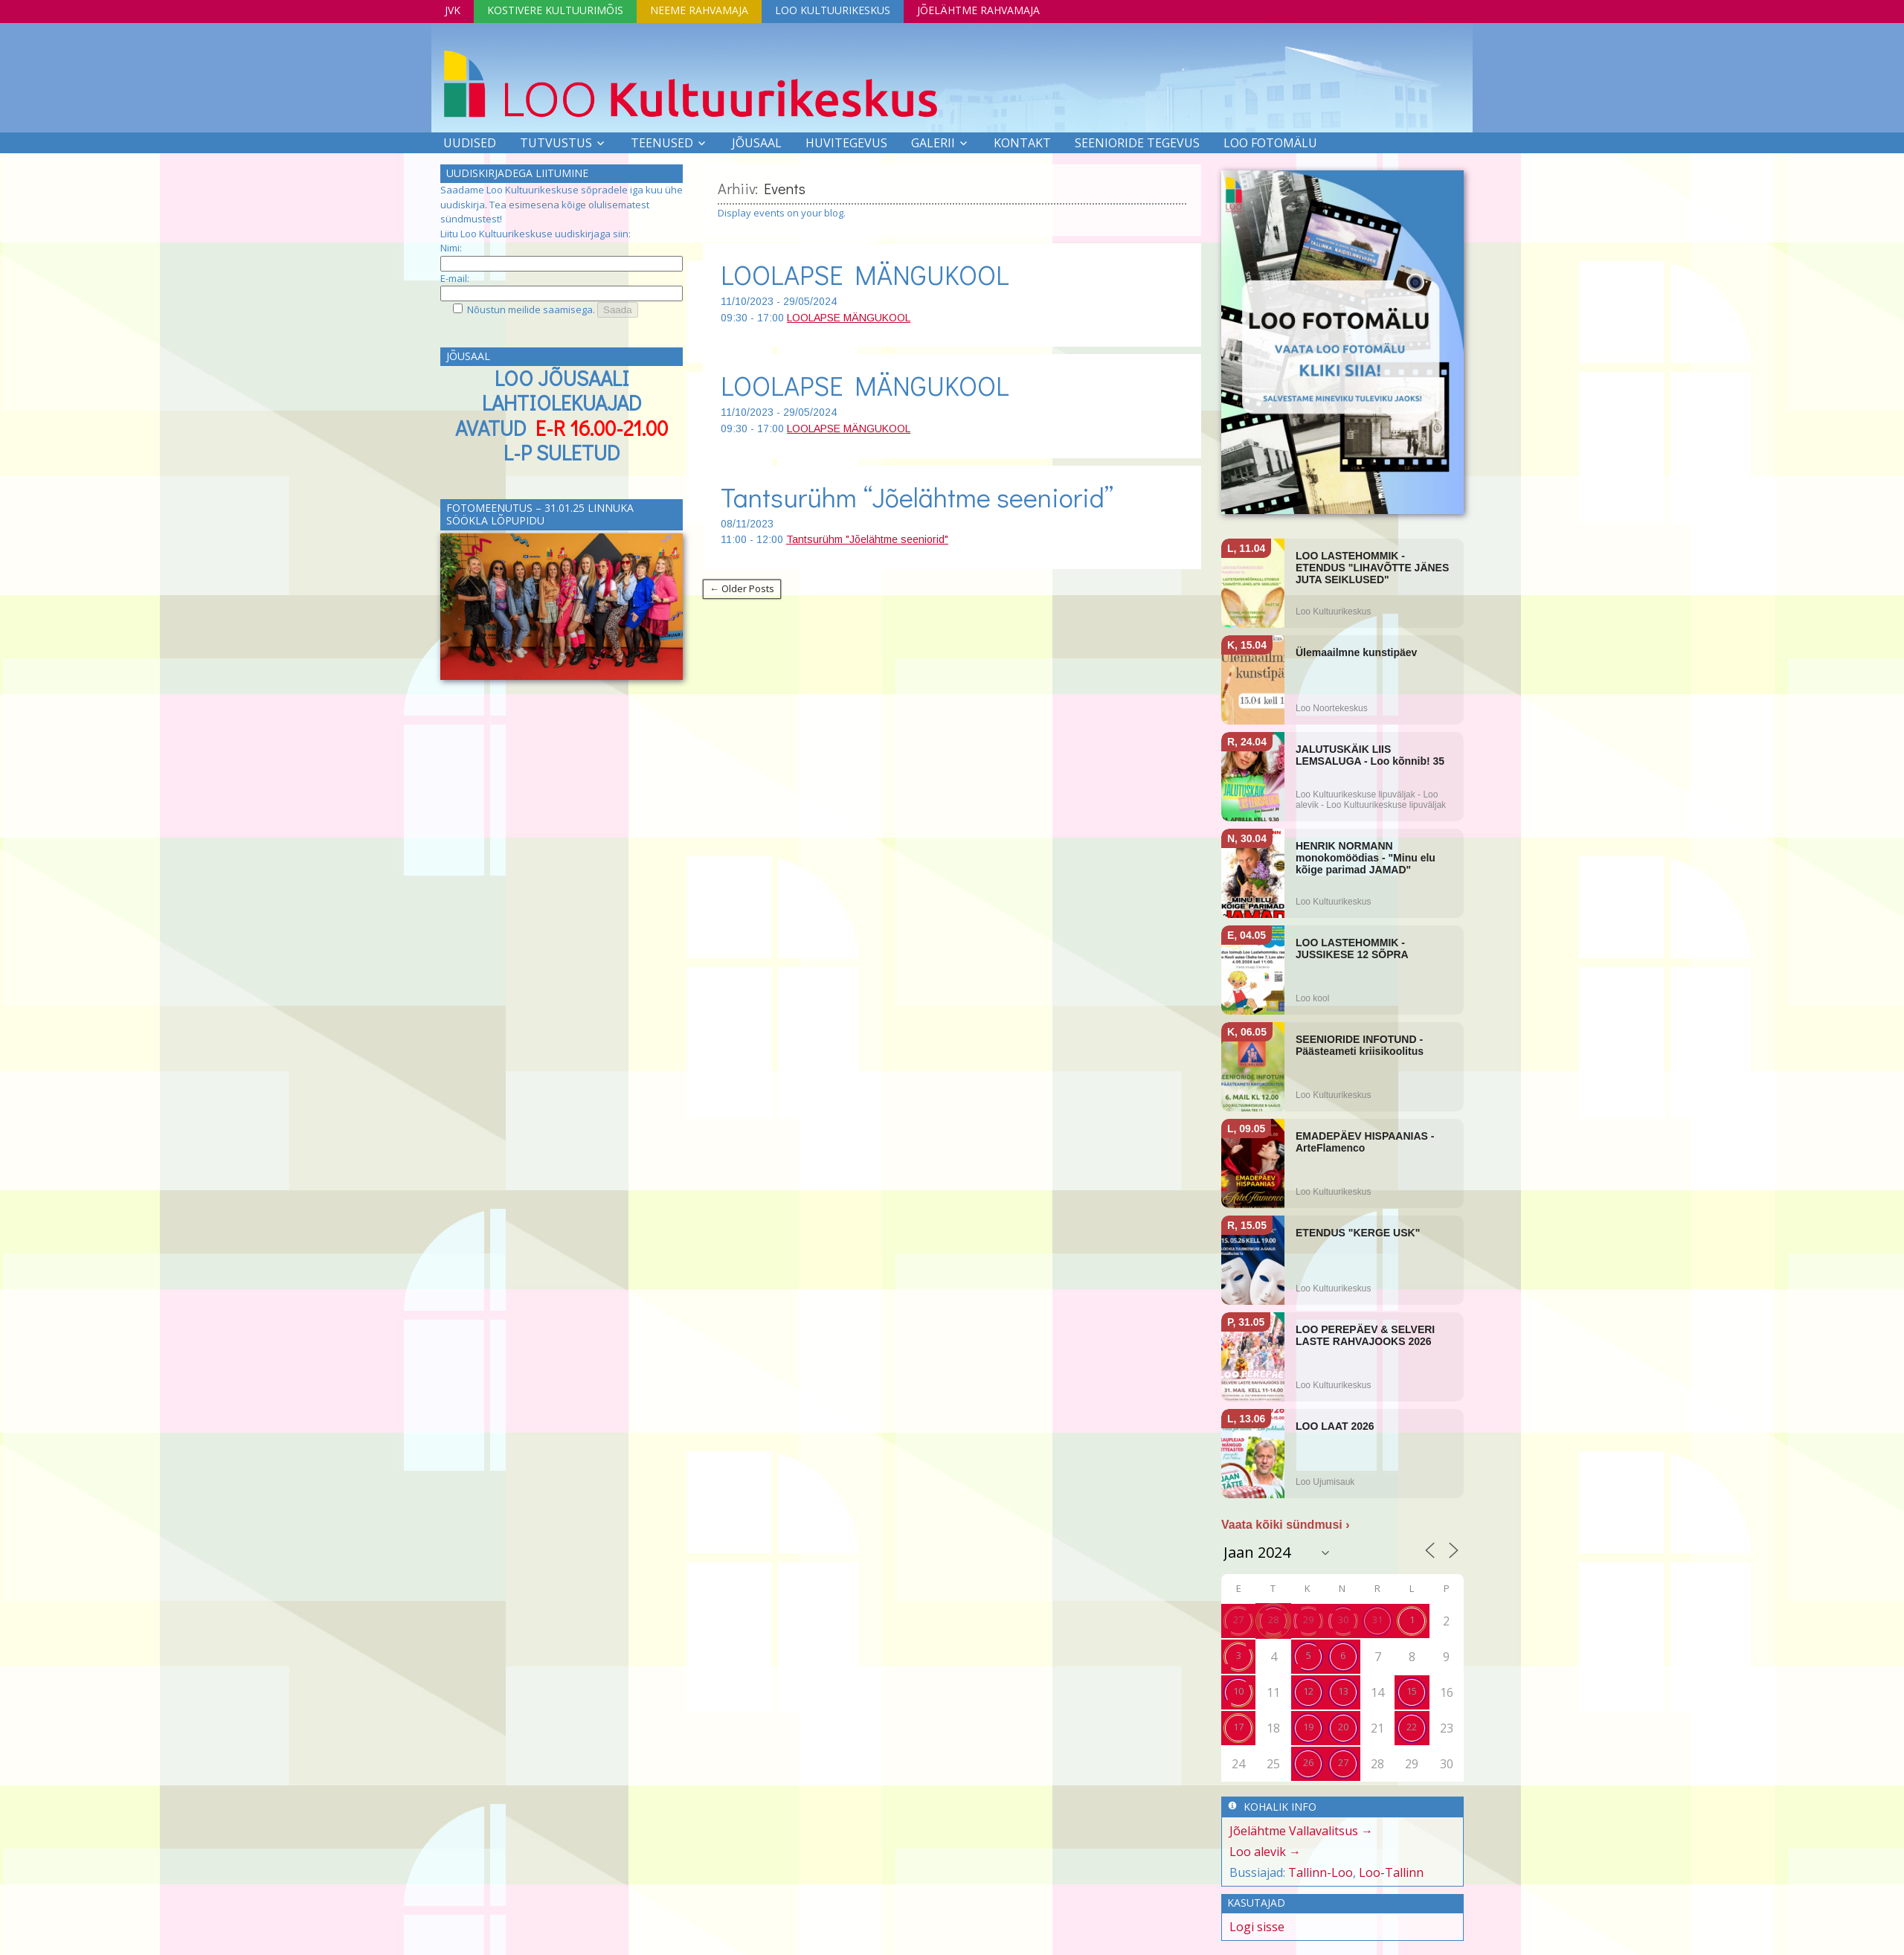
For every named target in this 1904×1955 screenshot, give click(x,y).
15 (1411, 1691)
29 (1308, 1619)
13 (1343, 1691)
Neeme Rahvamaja (699, 10)
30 (1343, 1619)
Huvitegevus (846, 143)
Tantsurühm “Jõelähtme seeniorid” (917, 497)
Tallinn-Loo (1320, 1872)
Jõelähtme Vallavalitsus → (1301, 1831)
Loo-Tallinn (1391, 1872)
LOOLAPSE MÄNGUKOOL (865, 274)
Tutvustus (556, 143)
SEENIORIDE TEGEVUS (1137, 143)
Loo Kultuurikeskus (832, 10)
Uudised (469, 143)
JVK (452, 10)
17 (1238, 1726)
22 (1411, 1726)
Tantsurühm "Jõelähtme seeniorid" (867, 539)
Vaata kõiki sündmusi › (1285, 1524)
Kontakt (1022, 143)
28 (1273, 1619)
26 (1308, 1762)
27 (1238, 1619)
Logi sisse (1256, 1927)
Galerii (933, 143)
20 (1343, 1726)
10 (1238, 1691)
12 (1308, 1691)
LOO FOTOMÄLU (1270, 143)
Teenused (662, 143)
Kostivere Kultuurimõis (555, 10)
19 (1308, 1726)
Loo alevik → (1265, 1851)
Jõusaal (757, 143)
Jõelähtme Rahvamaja (978, 10)
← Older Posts (742, 588)
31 (1377, 1619)
